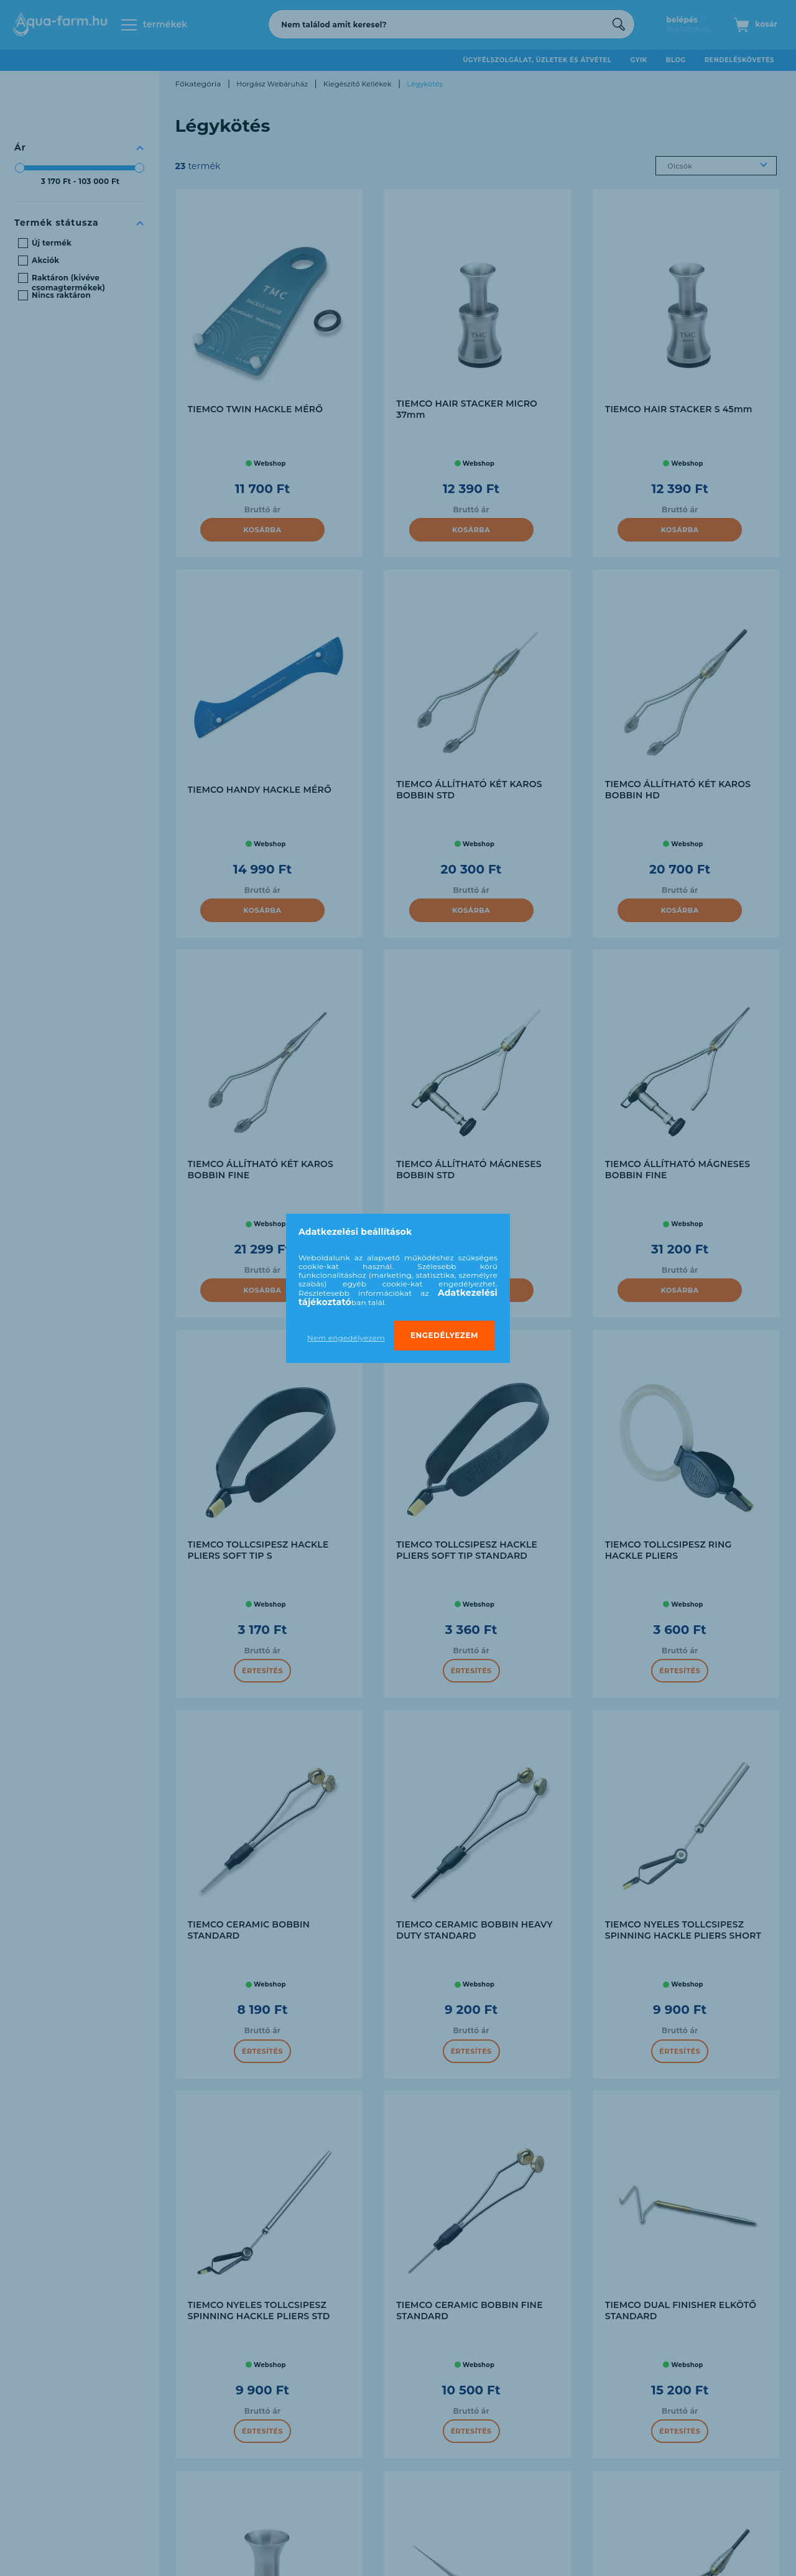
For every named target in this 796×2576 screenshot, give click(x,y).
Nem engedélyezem (346, 1337)
